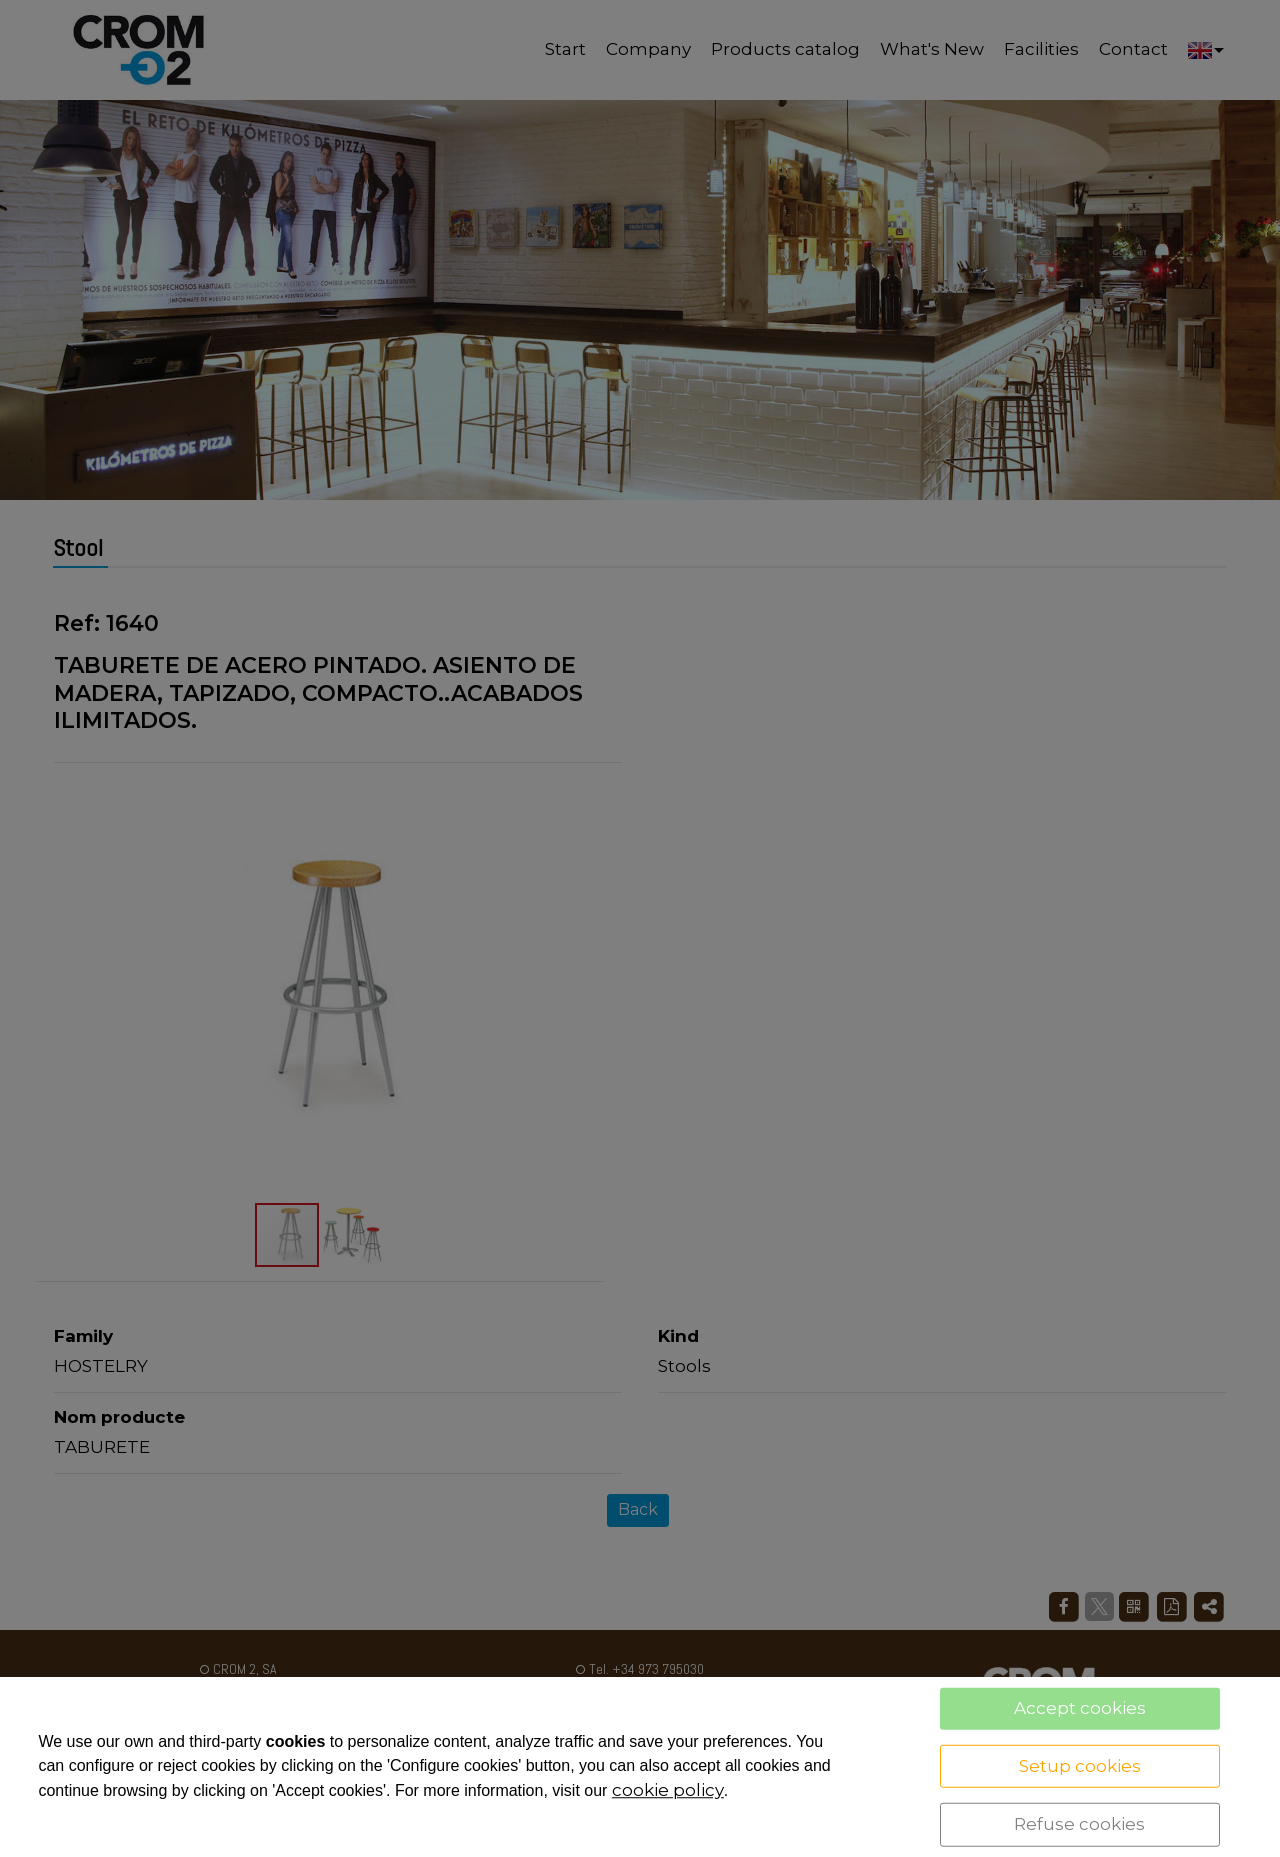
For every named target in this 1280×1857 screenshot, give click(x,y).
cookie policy (668, 1790)
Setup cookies (1080, 1765)
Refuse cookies (1079, 1824)
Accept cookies (1080, 1708)
